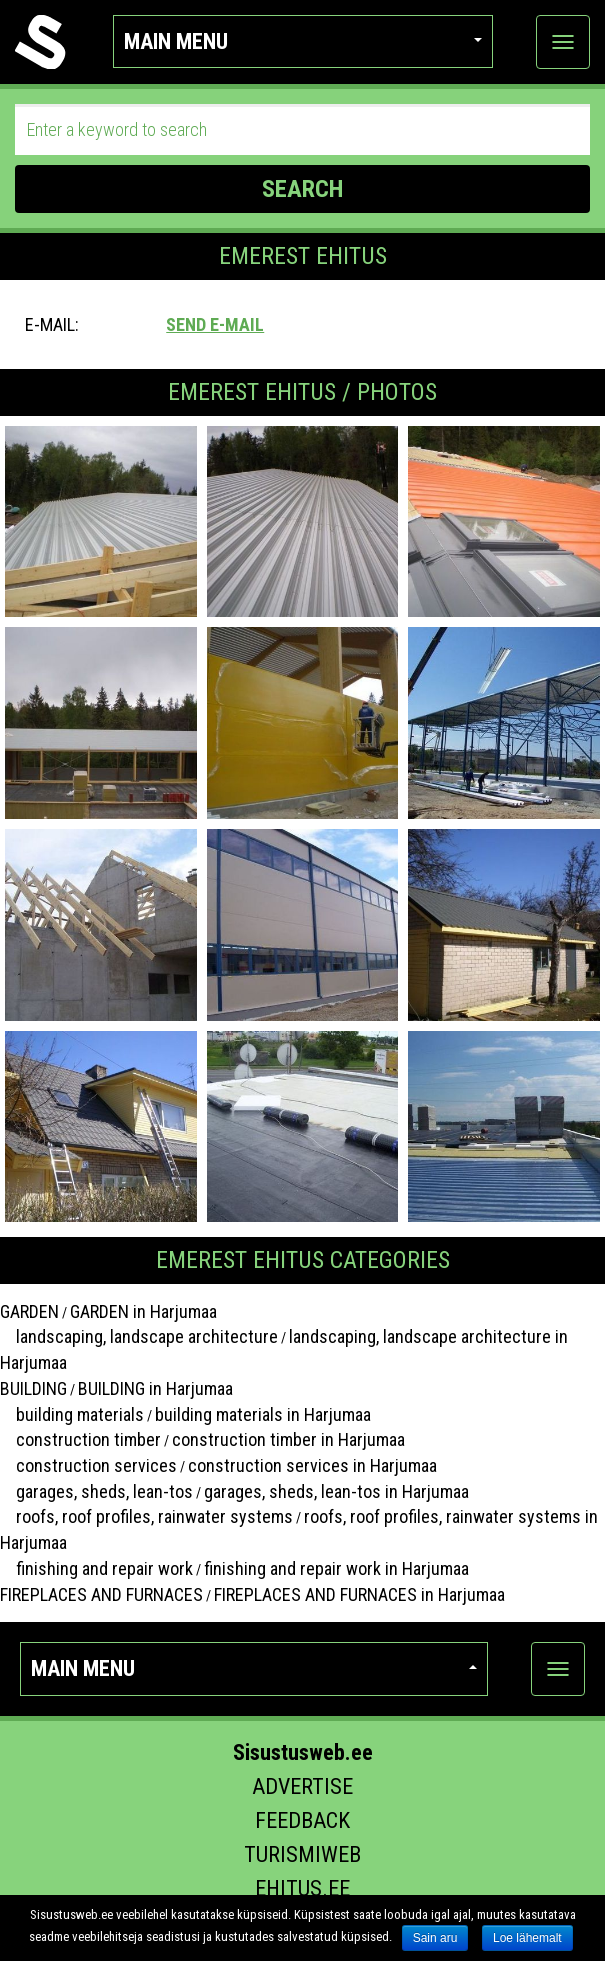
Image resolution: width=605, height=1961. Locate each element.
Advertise (302, 1786)
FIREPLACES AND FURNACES (101, 1594)
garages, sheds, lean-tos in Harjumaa (336, 1491)
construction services (88, 1465)
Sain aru (435, 1938)
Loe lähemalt (527, 1938)
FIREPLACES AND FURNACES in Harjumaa (359, 1594)
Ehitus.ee (302, 1888)
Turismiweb (302, 1854)
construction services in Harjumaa (312, 1465)
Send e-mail (215, 324)
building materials (72, 1414)
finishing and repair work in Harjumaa (336, 1568)
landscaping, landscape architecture (139, 1336)
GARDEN (29, 1311)
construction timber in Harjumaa (288, 1439)
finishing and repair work (96, 1568)
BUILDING (33, 1388)
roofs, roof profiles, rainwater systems (146, 1516)
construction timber (80, 1439)
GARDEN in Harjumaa (143, 1311)
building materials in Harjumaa (263, 1414)
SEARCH (302, 189)
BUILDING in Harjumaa (155, 1388)
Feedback (302, 1820)
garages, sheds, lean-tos (96, 1491)
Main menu (303, 41)
